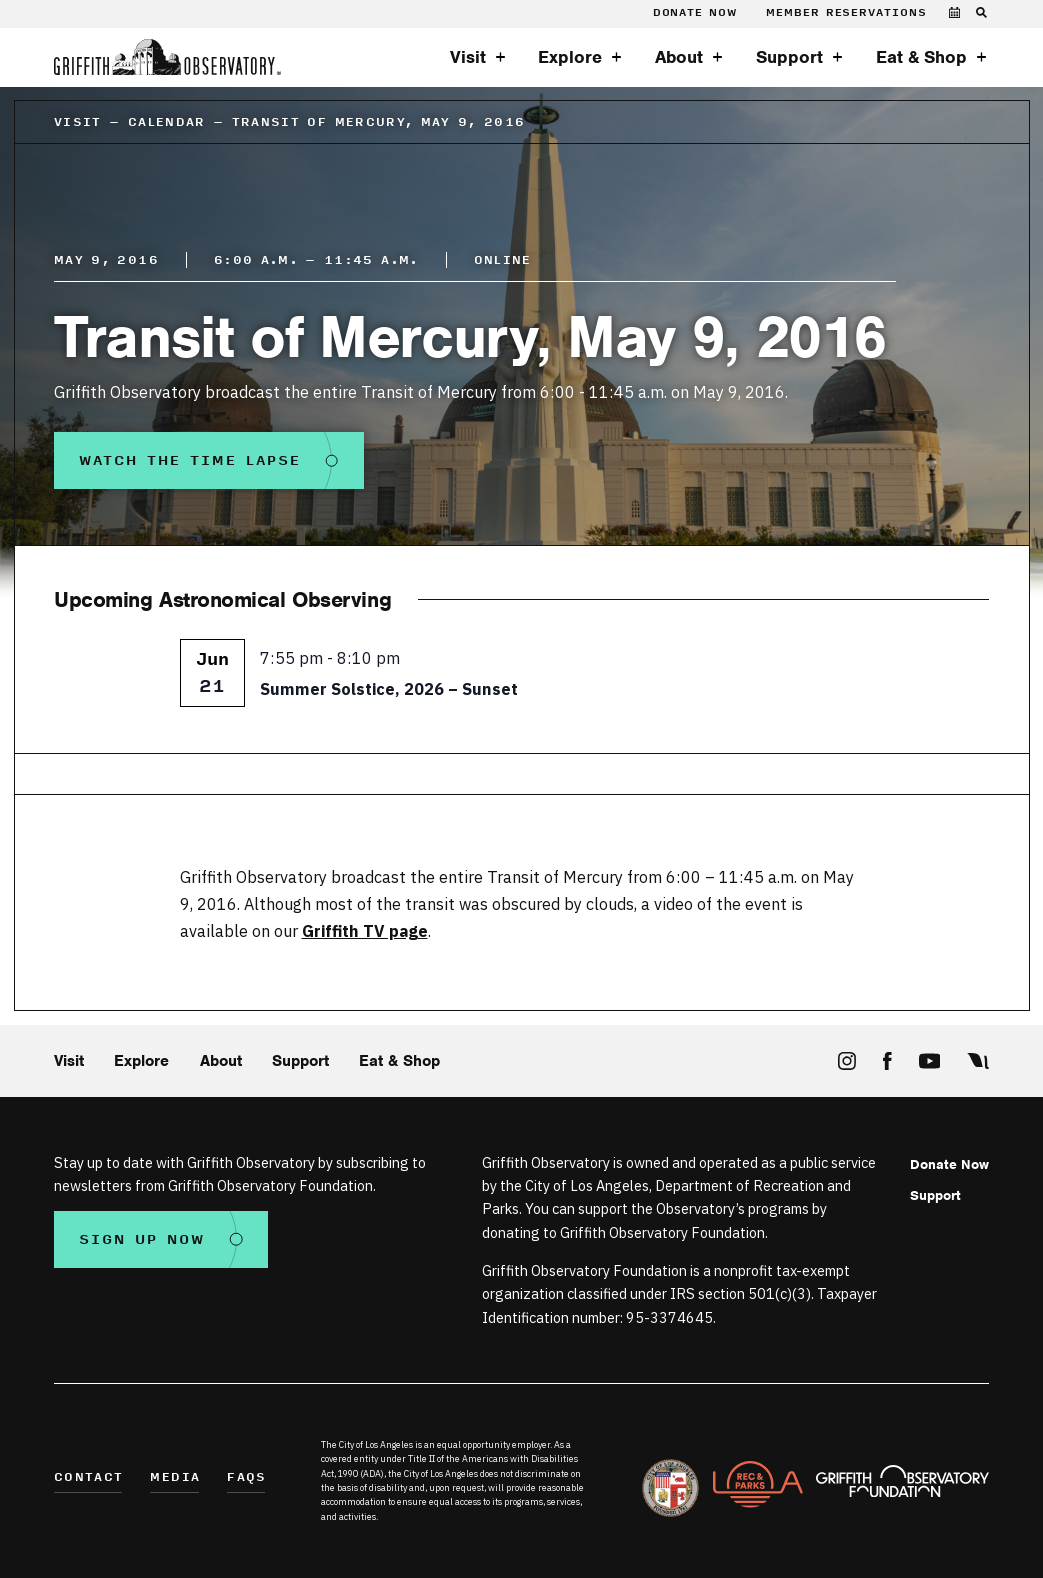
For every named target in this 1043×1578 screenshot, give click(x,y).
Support (789, 57)
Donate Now (695, 13)
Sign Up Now (142, 1239)
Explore (570, 57)
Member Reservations (846, 13)
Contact (88, 1478)
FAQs (246, 1478)
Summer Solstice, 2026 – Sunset (389, 688)
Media (175, 1478)
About (679, 57)
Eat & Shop (921, 57)
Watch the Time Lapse (190, 460)
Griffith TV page (365, 930)
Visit (468, 57)
